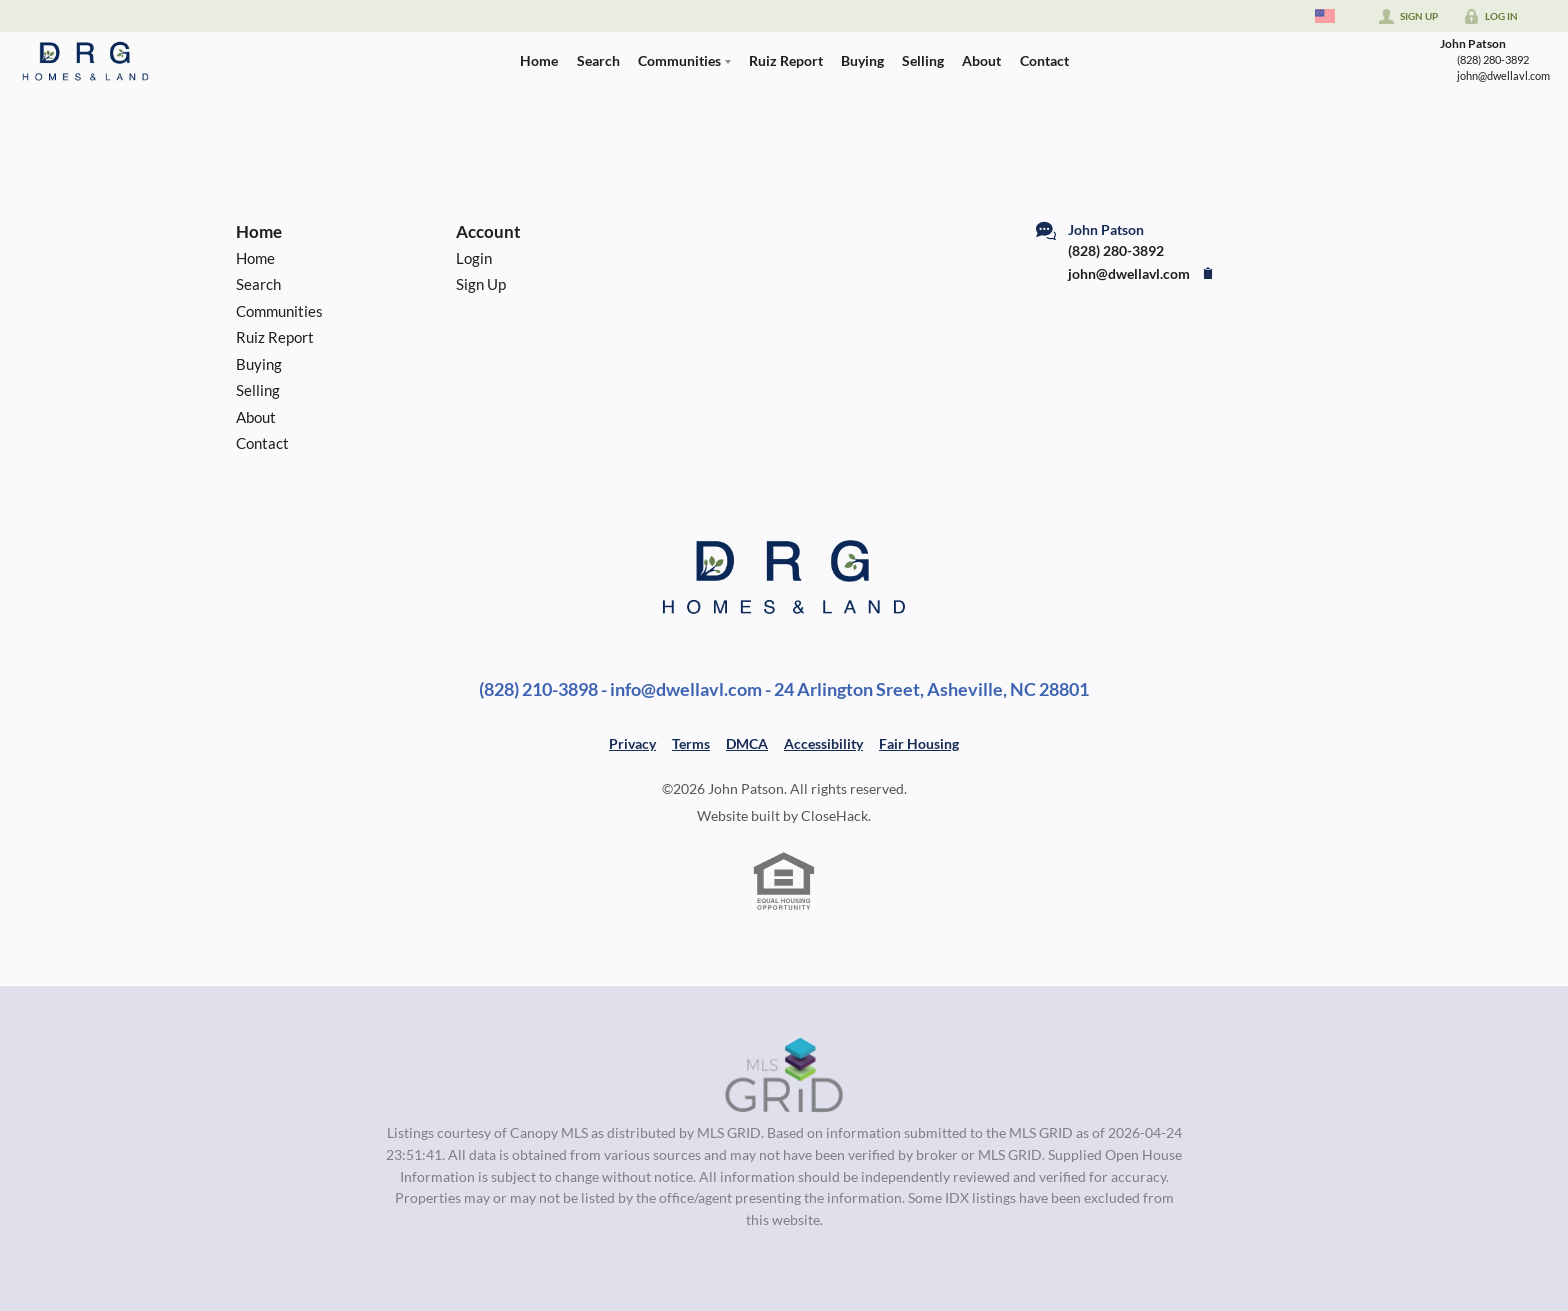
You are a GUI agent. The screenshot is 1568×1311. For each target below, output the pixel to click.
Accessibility (823, 743)
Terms (691, 743)
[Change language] (1334, 16)
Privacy (632, 743)
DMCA (747, 743)
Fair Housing (919, 743)
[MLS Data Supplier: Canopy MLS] (784, 1076)
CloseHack (834, 815)
